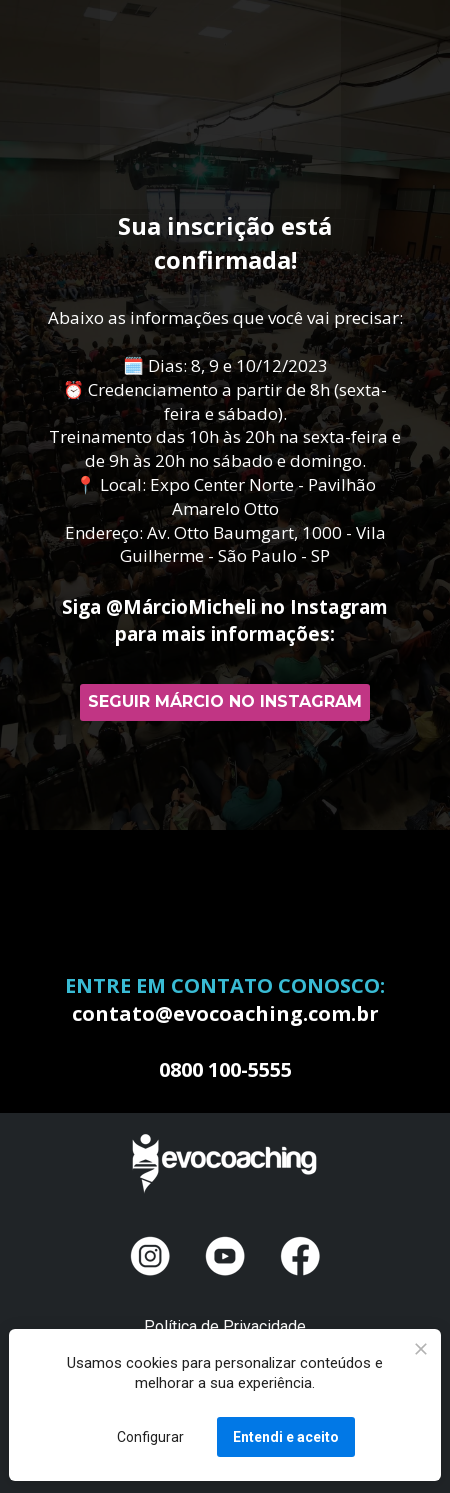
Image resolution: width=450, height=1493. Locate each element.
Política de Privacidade (225, 1326)
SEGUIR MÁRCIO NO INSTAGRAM (225, 701)
